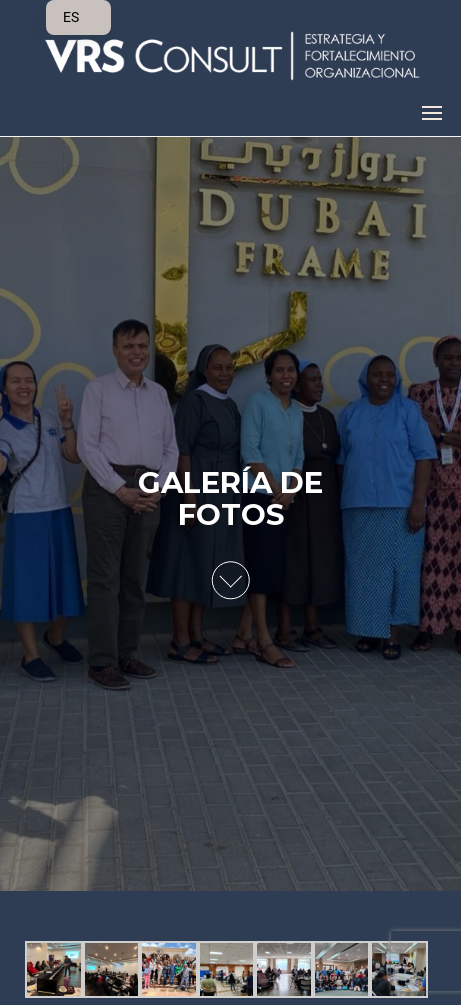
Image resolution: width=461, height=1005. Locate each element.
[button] (432, 113)
